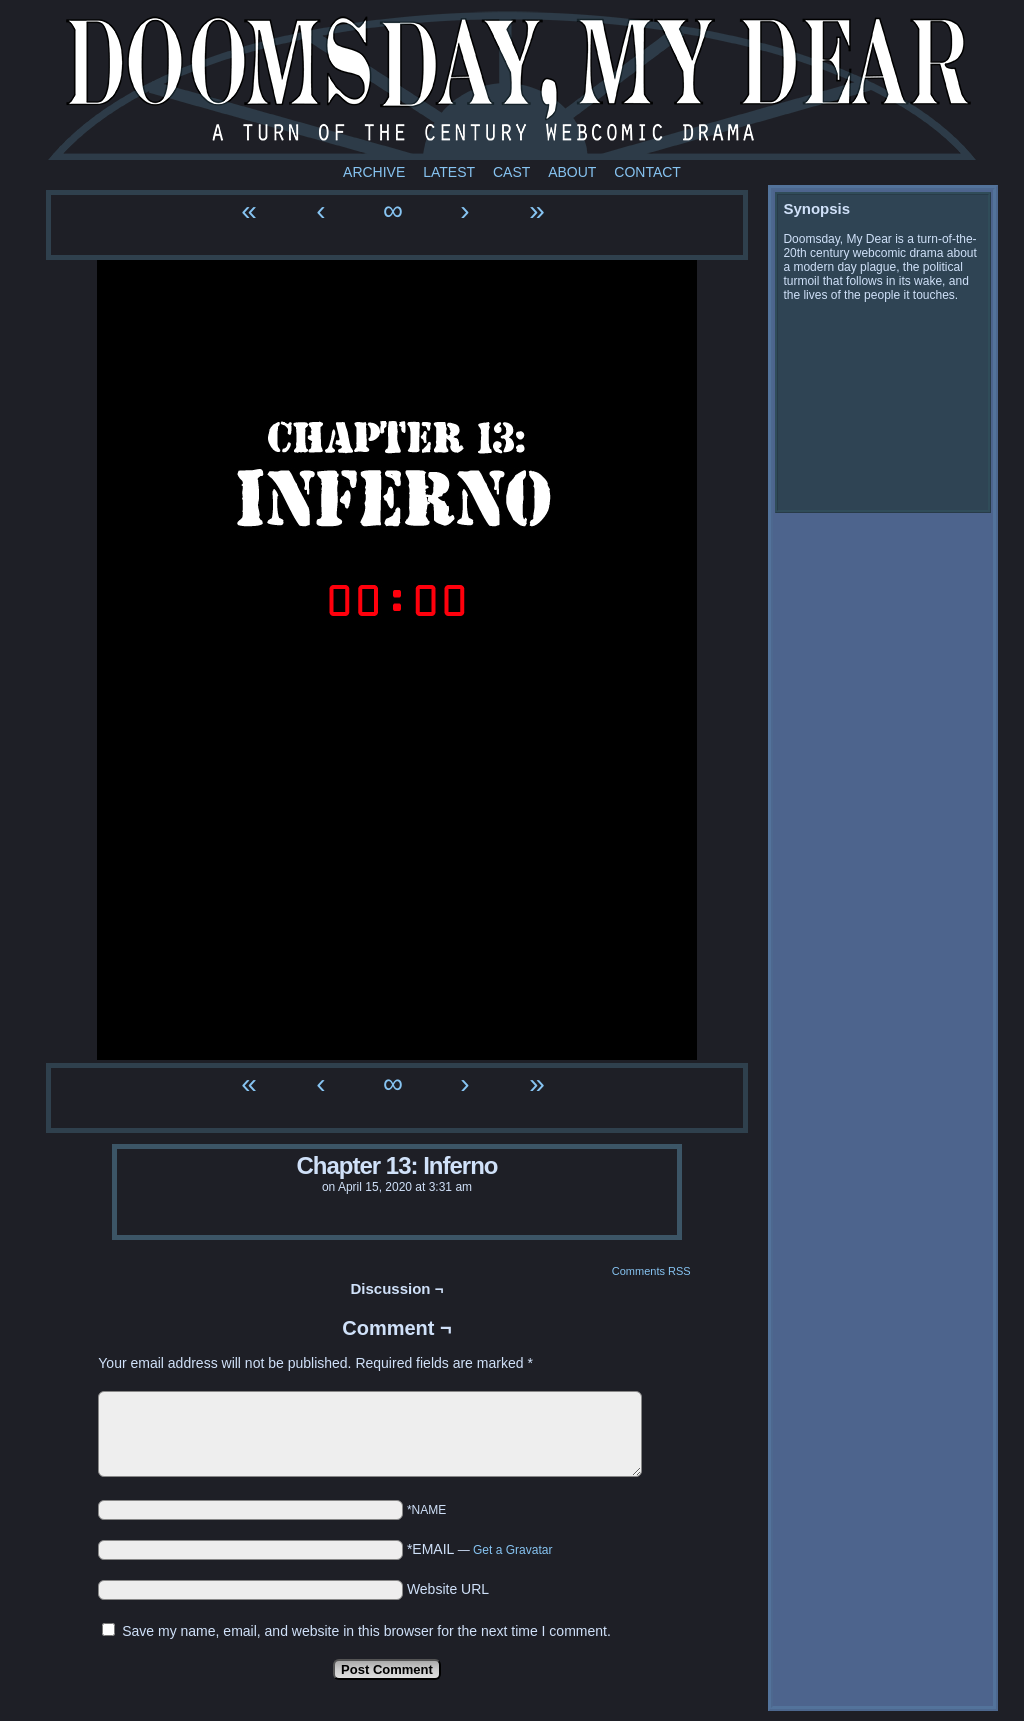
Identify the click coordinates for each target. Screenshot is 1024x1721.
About (572, 172)
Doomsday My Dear (512, 85)
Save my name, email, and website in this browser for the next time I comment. (366, 1631)
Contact (647, 172)
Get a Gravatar (512, 1550)
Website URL (448, 1589)
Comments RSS (651, 1271)
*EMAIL (480, 1549)
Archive (374, 172)
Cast (511, 172)
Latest (449, 172)
